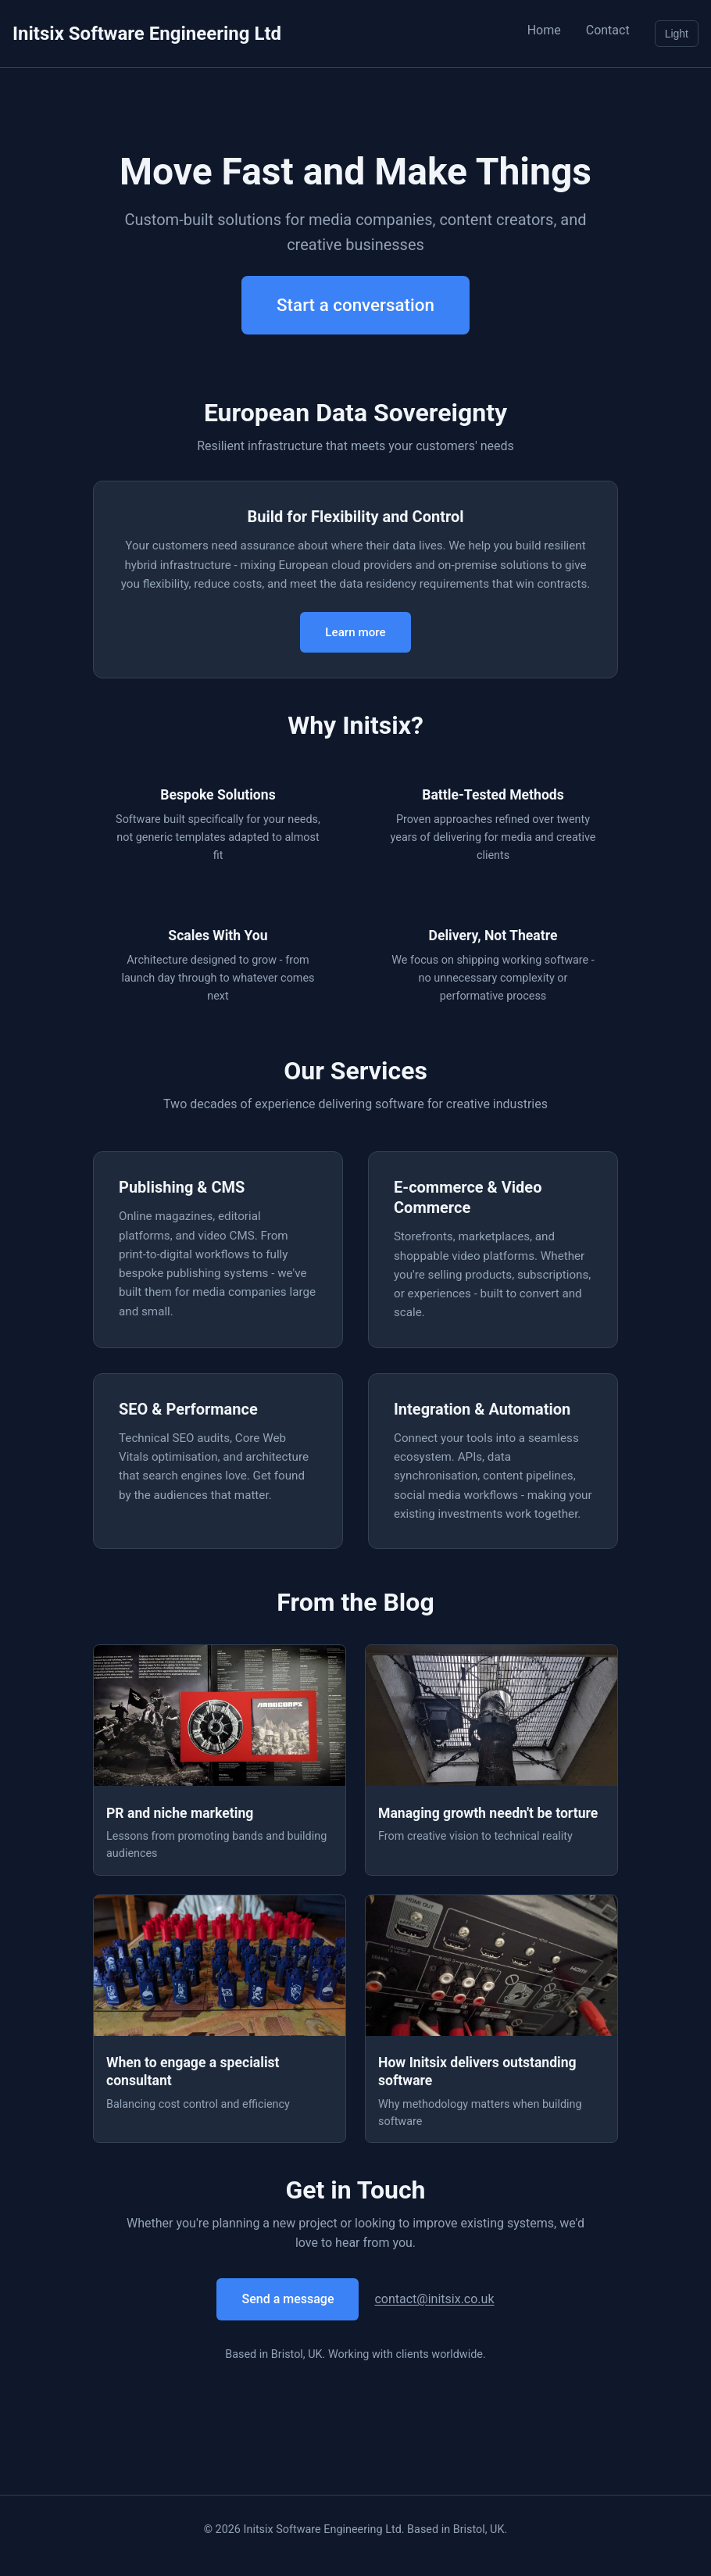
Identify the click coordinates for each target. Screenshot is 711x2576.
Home (544, 30)
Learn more (355, 632)
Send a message (287, 2299)
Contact (608, 30)
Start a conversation (355, 305)
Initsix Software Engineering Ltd (147, 34)
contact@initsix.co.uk (434, 2299)
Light (676, 33)
